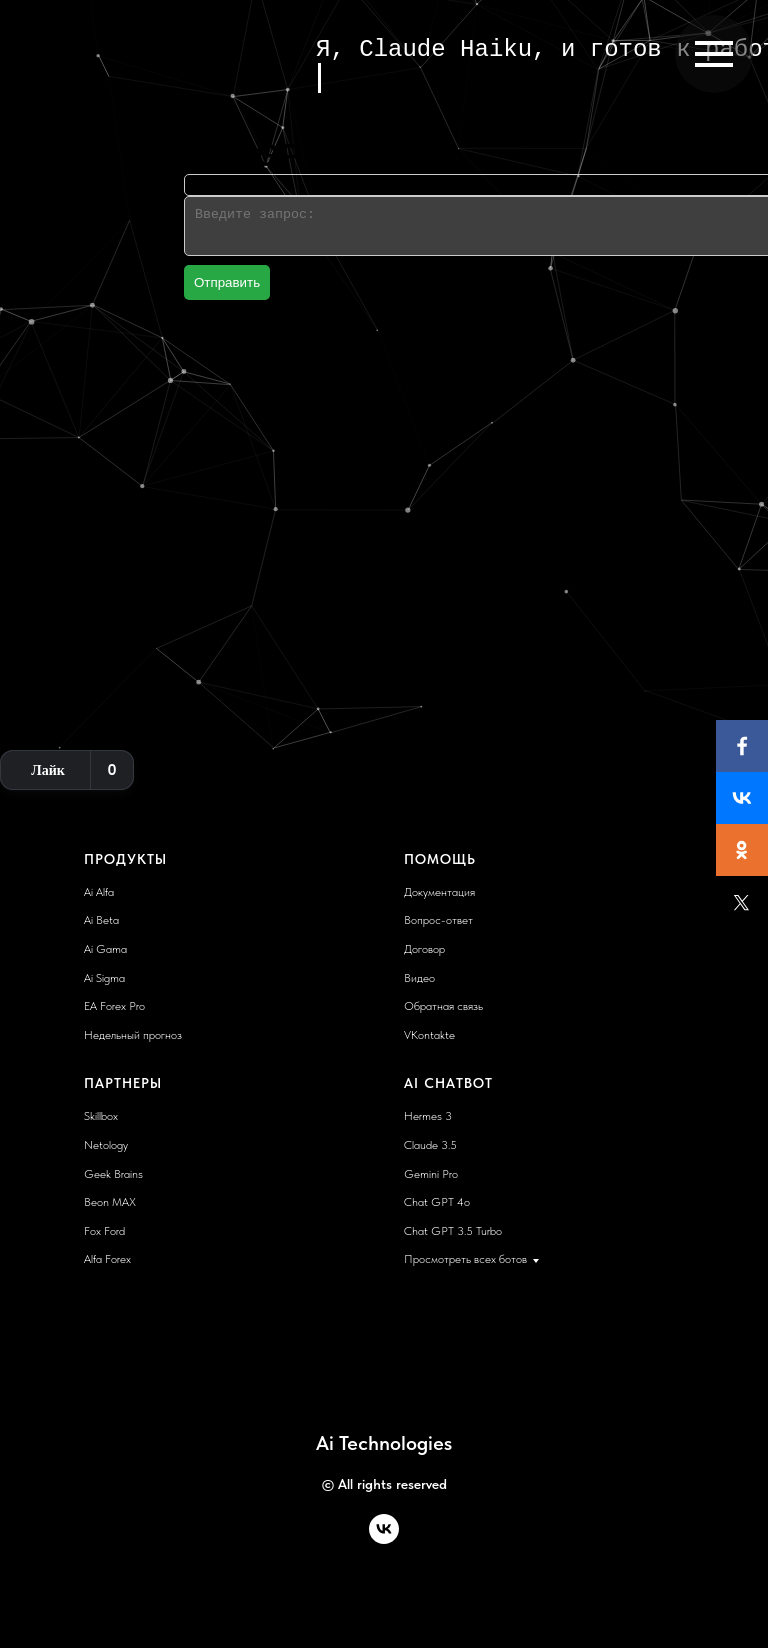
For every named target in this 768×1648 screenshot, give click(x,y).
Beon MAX (110, 1202)
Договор (424, 949)
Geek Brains (113, 1174)
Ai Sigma (104, 978)
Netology (106, 1145)
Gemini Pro (431, 1174)
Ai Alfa (99, 892)
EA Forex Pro (114, 1006)
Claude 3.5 (430, 1145)
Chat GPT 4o (437, 1202)
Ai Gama (105, 949)
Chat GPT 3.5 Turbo (453, 1231)
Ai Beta (101, 920)
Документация (439, 892)
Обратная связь (443, 1006)
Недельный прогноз (133, 1035)
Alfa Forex (107, 1259)
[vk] (384, 1538)
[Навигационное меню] (714, 54)
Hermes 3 (428, 1116)
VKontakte (429, 1035)
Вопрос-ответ (438, 920)
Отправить (227, 282)
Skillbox (101, 1116)
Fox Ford (104, 1231)
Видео (419, 978)
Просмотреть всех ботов (465, 1259)
